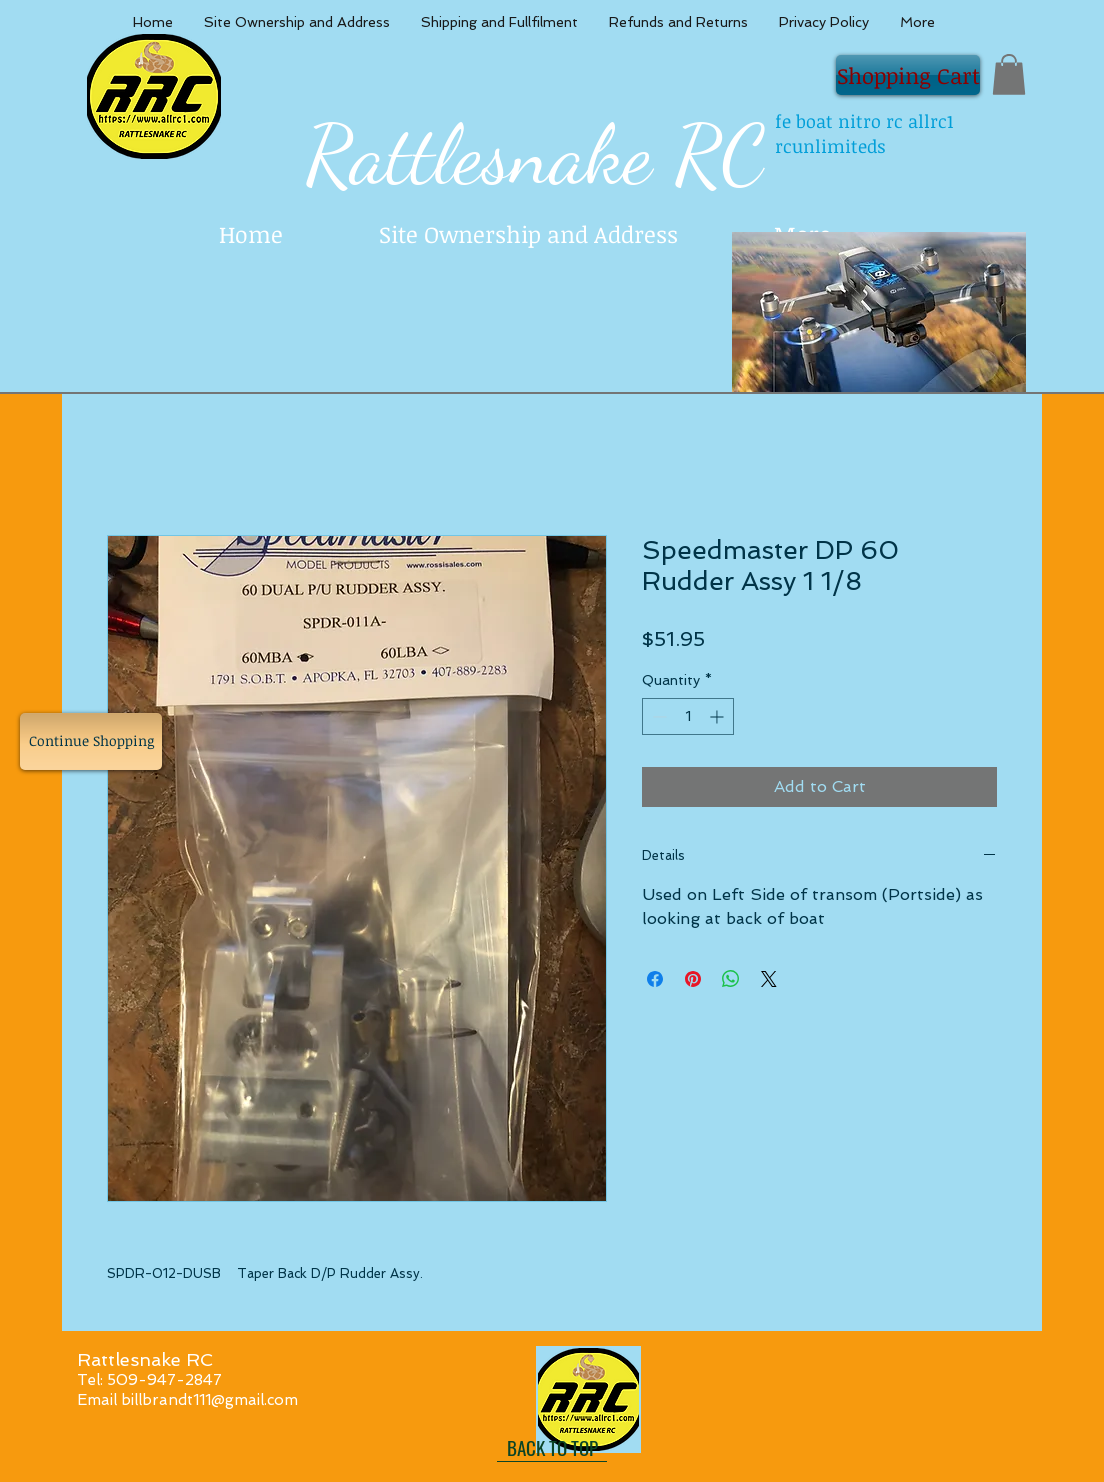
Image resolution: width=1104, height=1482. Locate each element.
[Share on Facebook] (655, 979)
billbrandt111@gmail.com (209, 1400)
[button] (1009, 74)
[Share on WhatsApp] (731, 979)
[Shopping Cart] (908, 75)
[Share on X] (769, 979)
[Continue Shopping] (91, 741)
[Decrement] (657, 716)
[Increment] (718, 716)
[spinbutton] (688, 716)
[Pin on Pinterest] (693, 979)
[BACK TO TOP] (552, 1447)
